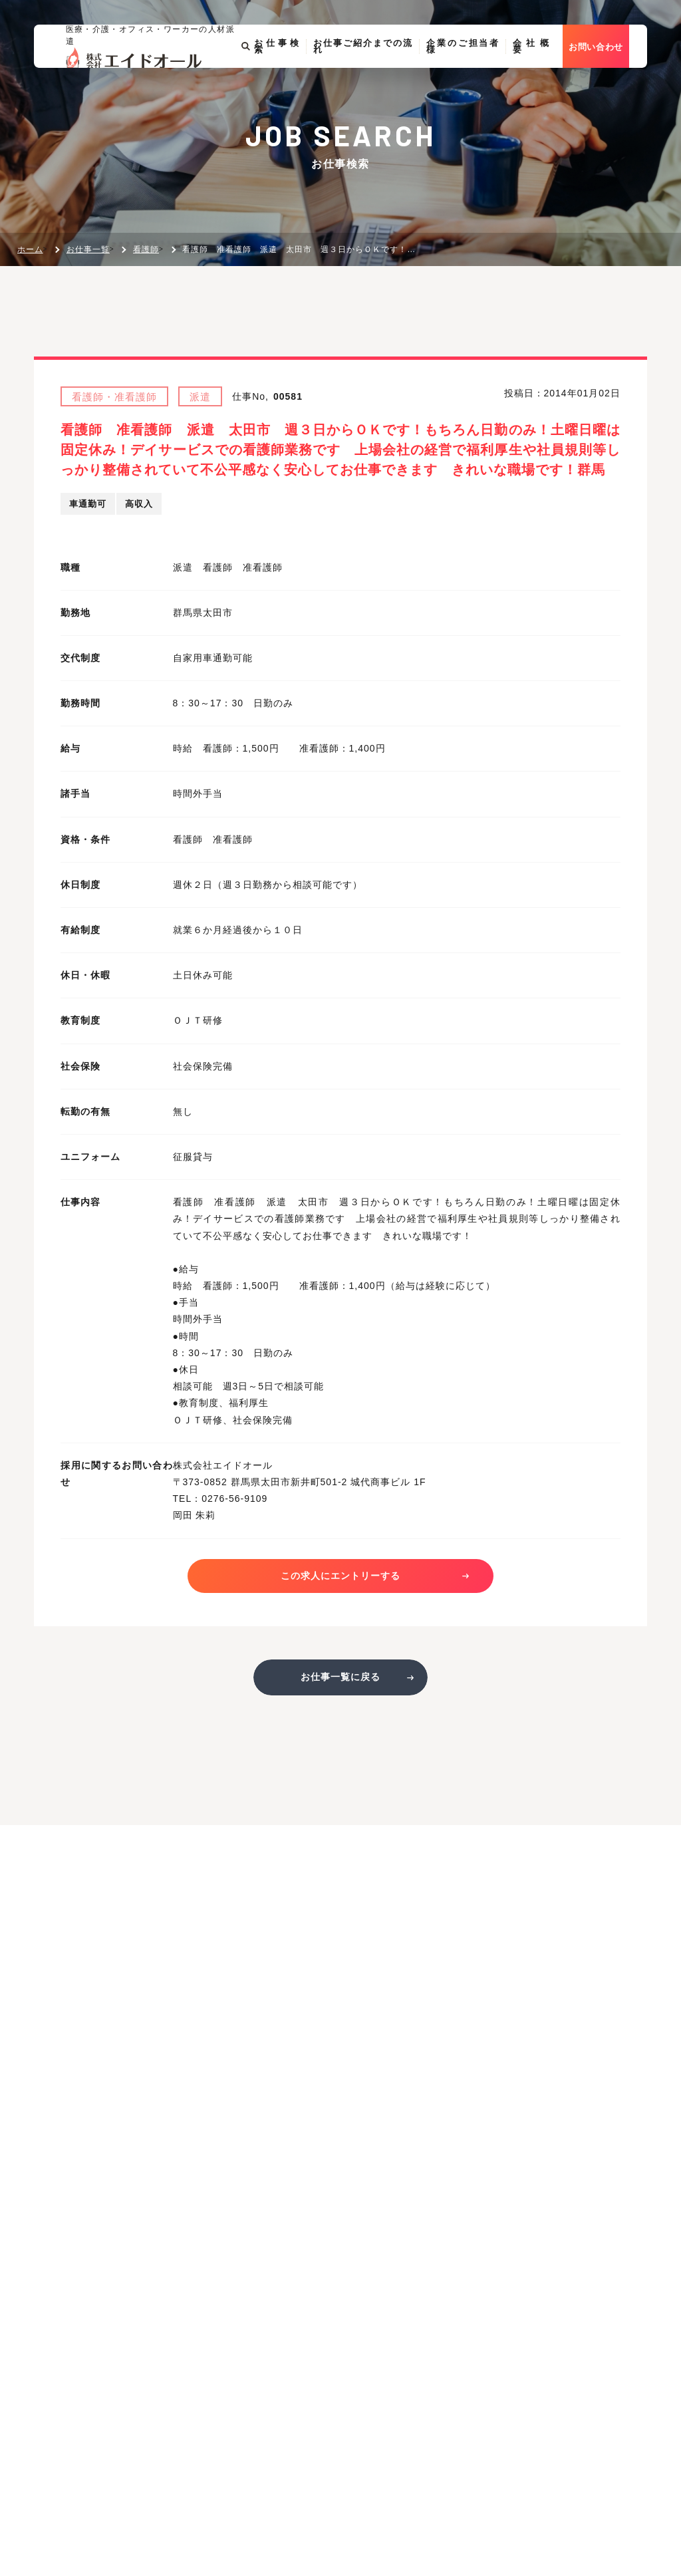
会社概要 (546, 77)
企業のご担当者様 (477, 77)
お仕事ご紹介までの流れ (374, 77)
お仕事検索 (280, 78)
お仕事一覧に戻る (340, 1681)
